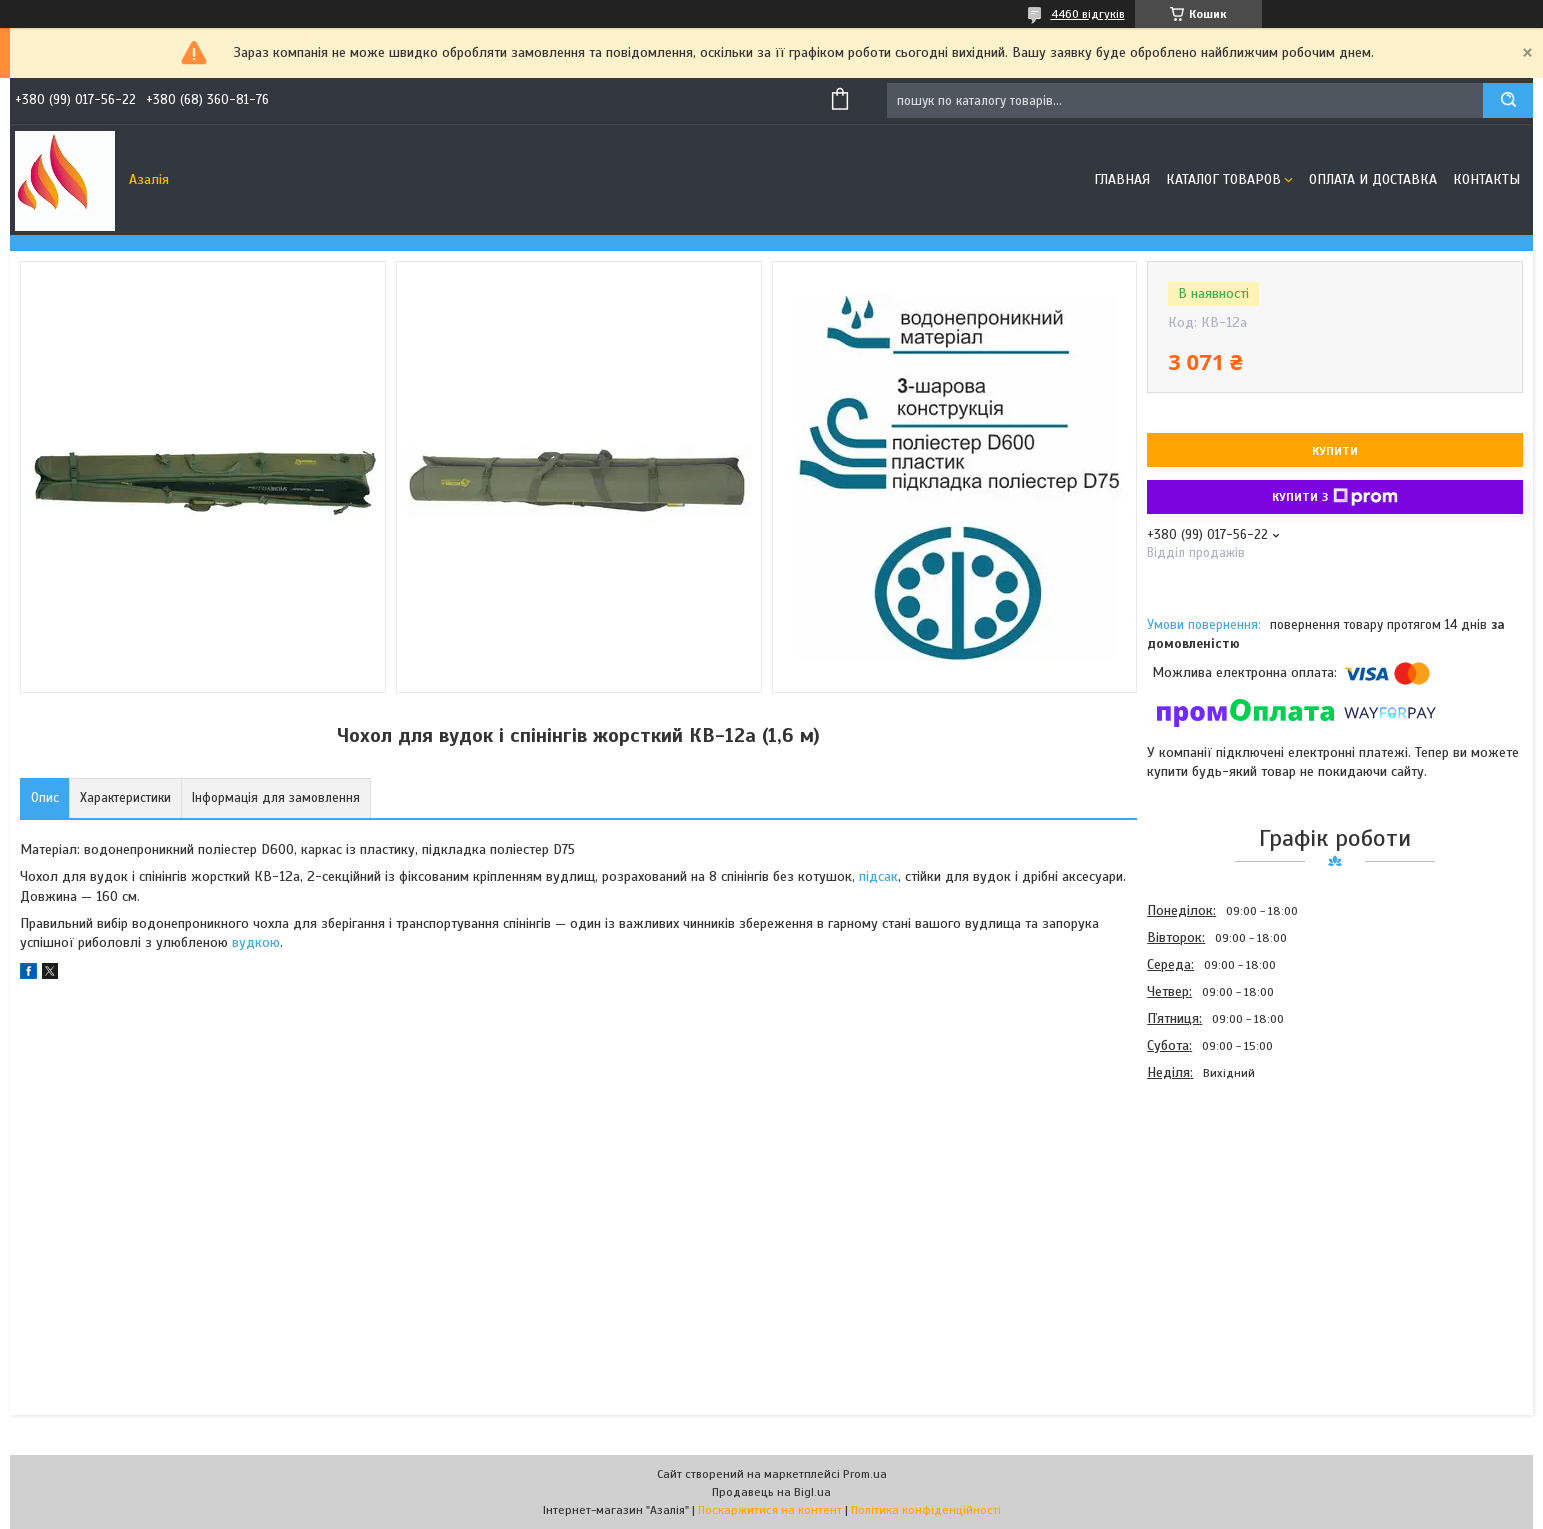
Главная (1122, 179)
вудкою (256, 942)
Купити (1335, 451)
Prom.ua (865, 1474)
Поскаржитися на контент (770, 1510)
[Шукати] (1508, 100)
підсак (878, 876)
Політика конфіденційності (926, 1510)
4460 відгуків (1088, 14)
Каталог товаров (1223, 179)
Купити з (1335, 497)
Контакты (1486, 179)
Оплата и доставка (1373, 179)
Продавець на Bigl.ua (771, 1492)
